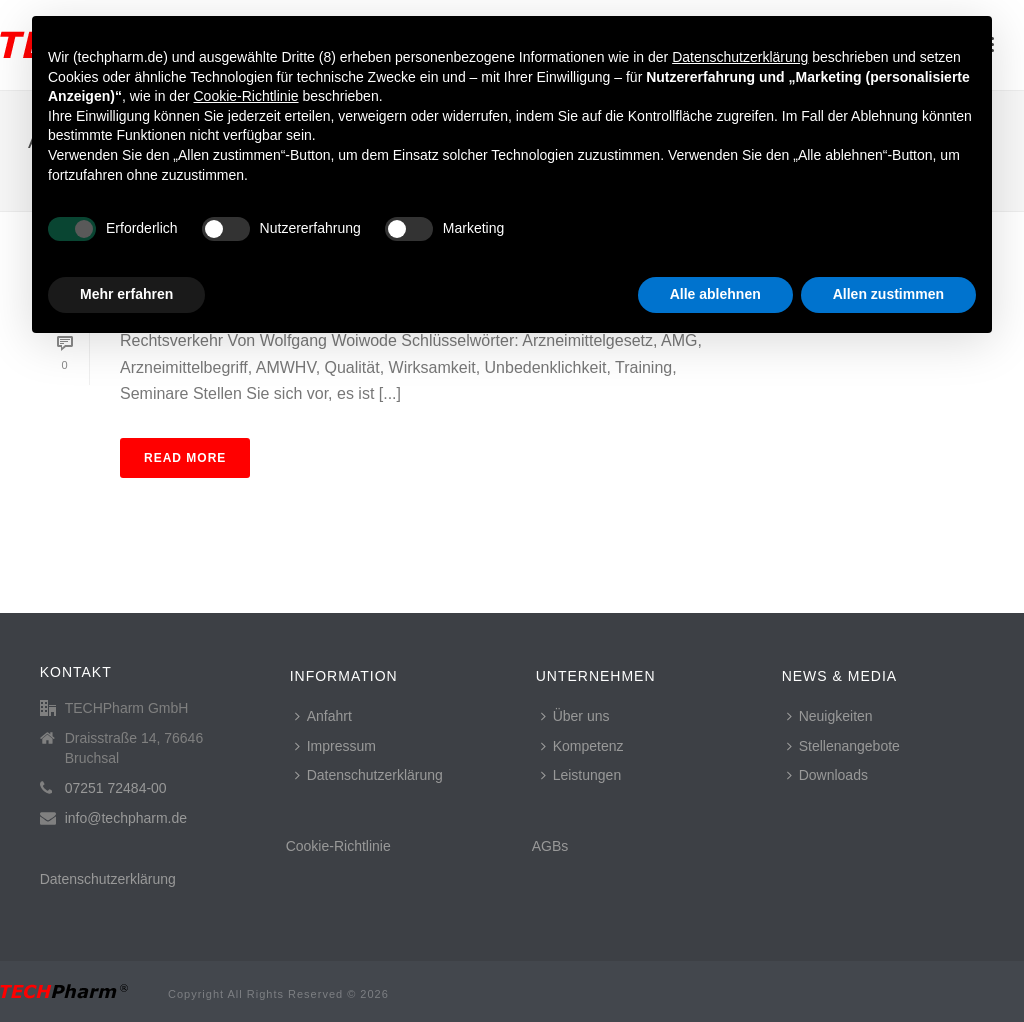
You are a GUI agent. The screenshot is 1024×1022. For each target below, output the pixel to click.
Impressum (335, 746)
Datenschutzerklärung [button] (740, 57)
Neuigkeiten (830, 716)
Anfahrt (323, 716)
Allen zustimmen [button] (888, 294)
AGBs (550, 846)
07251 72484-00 (116, 788)
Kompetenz (582, 746)
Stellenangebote (843, 746)
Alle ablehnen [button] (715, 294)
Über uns (575, 716)
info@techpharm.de (126, 818)
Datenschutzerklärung (108, 879)
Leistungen (581, 775)
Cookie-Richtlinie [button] (245, 96)
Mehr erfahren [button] (126, 294)
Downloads (827, 775)
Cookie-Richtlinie (338, 846)
